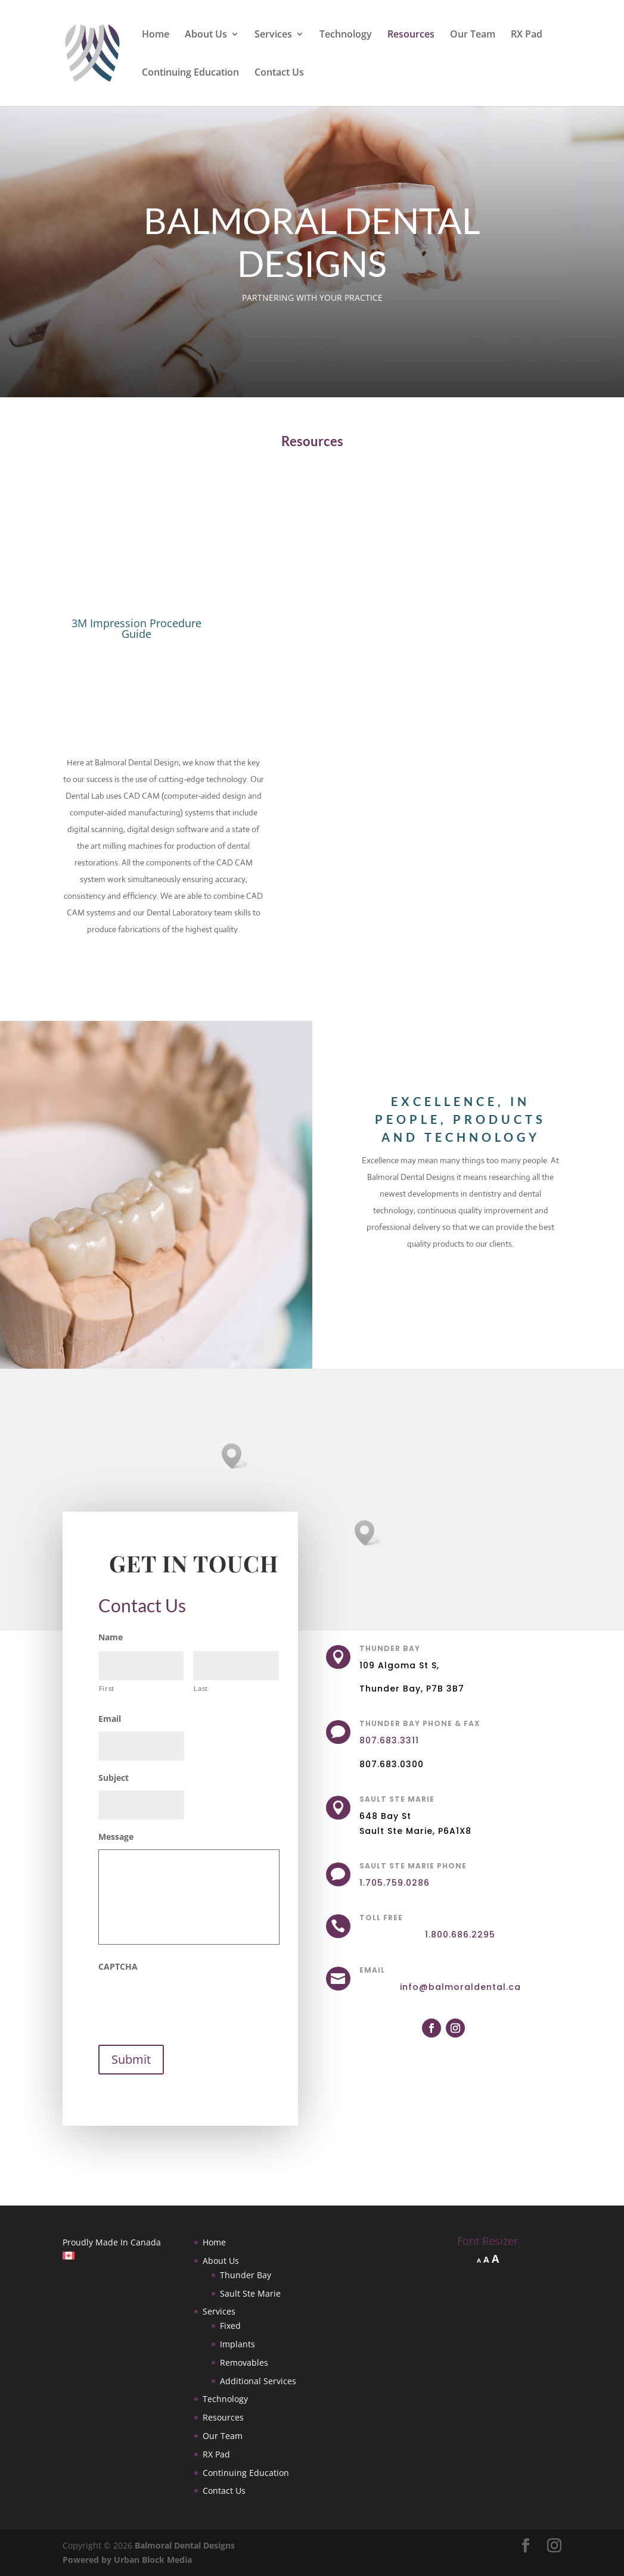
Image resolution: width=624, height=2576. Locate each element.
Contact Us (279, 73)
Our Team (472, 35)
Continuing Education (190, 73)
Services (273, 35)
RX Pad (526, 35)
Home (155, 35)
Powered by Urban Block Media (127, 2559)
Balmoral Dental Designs (185, 2545)
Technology (345, 35)
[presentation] (189, 2002)
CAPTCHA (118, 1966)
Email (109, 1719)
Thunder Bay (245, 2275)
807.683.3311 (389, 1740)
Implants (237, 2344)
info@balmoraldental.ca (460, 1987)
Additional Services (258, 2381)
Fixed (230, 2325)
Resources (410, 35)
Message (116, 1836)
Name (110, 1637)
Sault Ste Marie (250, 2293)
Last (201, 1688)
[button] (368, 1533)
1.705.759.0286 (394, 1883)
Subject (113, 1778)
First (106, 1688)
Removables (244, 2362)
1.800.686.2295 (460, 1934)
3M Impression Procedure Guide (136, 628)
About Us (206, 35)
